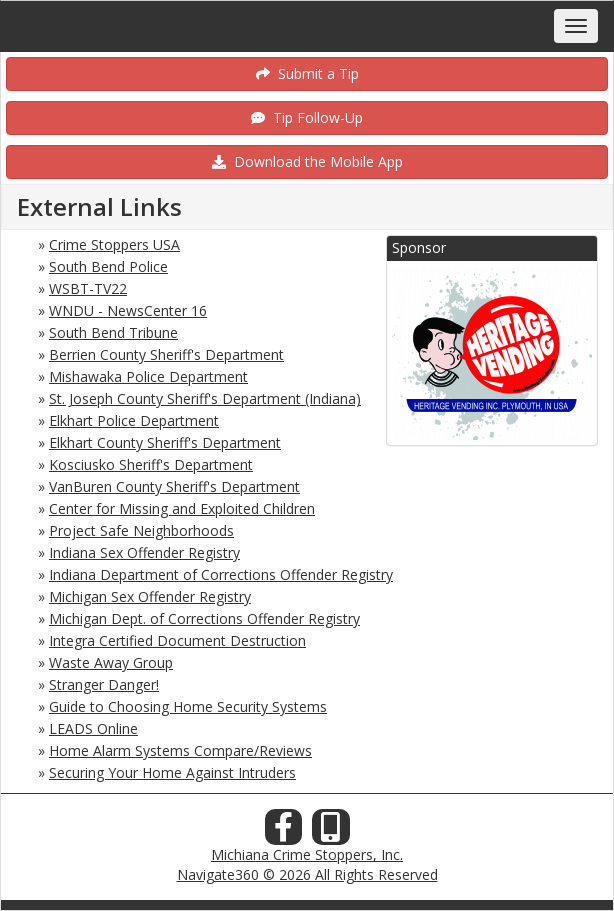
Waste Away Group (111, 662)
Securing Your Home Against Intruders (172, 772)
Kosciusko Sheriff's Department (151, 464)
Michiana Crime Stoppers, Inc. (307, 854)
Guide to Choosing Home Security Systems (188, 706)
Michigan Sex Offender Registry (150, 596)
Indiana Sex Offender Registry (144, 552)
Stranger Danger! (104, 684)
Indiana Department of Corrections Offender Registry (221, 574)
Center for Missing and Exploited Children (182, 508)
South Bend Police (108, 266)
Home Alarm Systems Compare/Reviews (180, 750)
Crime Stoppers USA (114, 244)
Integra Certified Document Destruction (177, 640)
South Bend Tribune (113, 332)
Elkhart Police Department (134, 420)
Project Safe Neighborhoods (141, 530)
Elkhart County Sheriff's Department (165, 442)
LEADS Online (93, 728)
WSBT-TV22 (88, 288)
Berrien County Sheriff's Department (166, 354)
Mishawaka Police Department (148, 376)
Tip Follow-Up (307, 117)
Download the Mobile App (307, 161)
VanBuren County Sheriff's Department (174, 486)
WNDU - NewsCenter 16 (128, 310)
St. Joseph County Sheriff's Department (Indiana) (205, 398)
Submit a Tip (307, 73)
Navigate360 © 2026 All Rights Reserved (307, 874)
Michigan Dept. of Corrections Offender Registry (204, 618)
